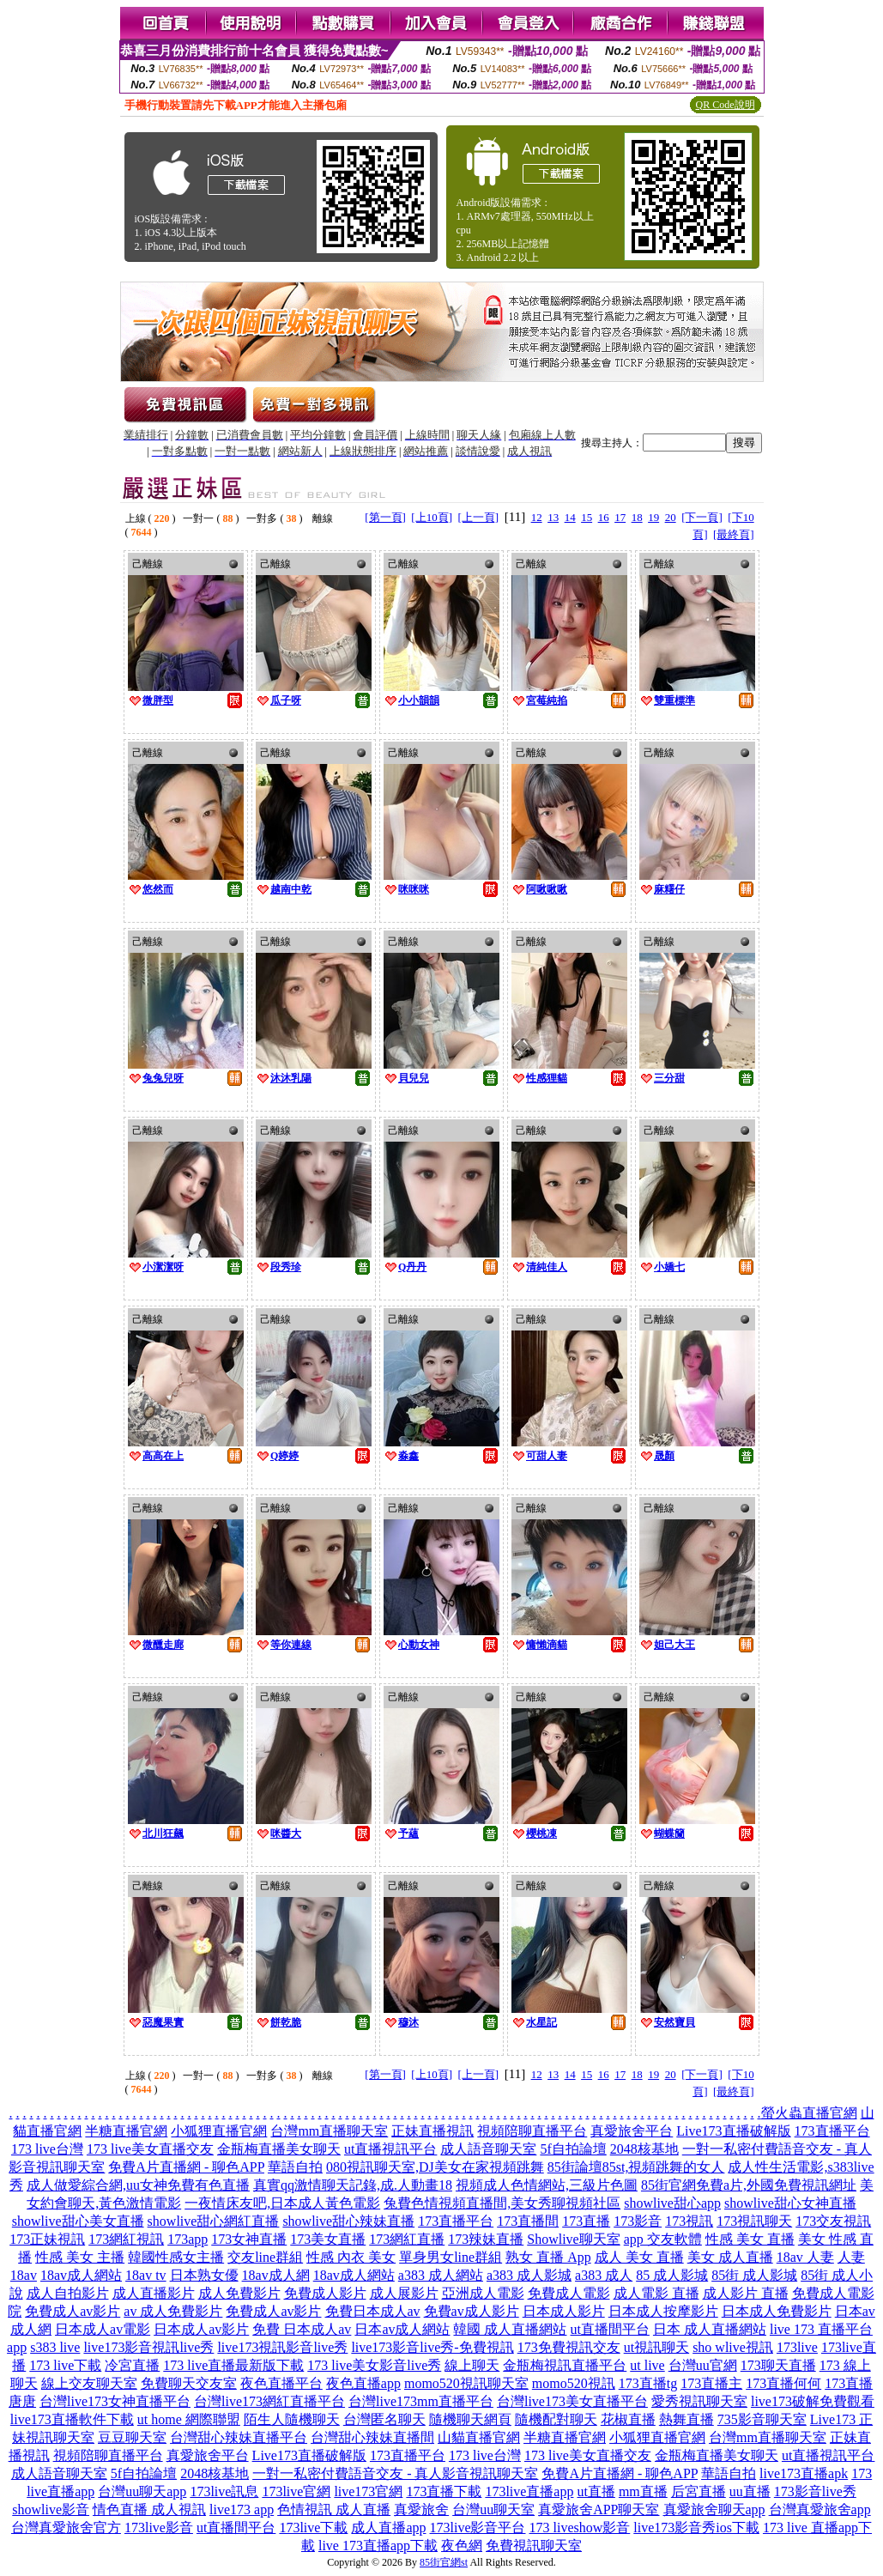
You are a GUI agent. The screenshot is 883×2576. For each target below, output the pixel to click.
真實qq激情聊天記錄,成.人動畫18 (352, 2185)
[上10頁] (431, 517)
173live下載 (313, 2527)
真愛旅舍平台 (631, 2131)
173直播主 (711, 2383)
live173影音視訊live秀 (148, 2347)
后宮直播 (698, 2491)
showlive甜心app (672, 2203)
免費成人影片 (325, 2293)
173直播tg (648, 2383)
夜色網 (461, 2545)
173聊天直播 (778, 2365)
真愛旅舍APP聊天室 (598, 2509)
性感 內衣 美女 (351, 2257)
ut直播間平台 (609, 2329)
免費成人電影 (569, 2293)
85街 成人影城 (754, 2275)
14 (570, 517)
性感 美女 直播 (750, 2239)
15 (586, 517)
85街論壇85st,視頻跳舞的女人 (636, 2167)
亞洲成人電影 (483, 2293)
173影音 (638, 2221)
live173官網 (368, 2491)
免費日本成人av (372, 2311)
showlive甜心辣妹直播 (348, 2221)
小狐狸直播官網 (219, 2131)
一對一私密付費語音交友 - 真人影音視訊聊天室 (395, 2473)
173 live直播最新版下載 (233, 2365)
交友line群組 (265, 2257)
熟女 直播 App (548, 2257)
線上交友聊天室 (89, 2383)
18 (637, 517)
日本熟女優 (204, 2275)
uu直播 (750, 2491)
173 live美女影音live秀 (374, 2365)
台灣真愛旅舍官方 (66, 2527)
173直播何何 (783, 2383)
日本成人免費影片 (777, 2311)
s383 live (55, 2347)
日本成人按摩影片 (663, 2311)
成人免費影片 (239, 2293)
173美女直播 (328, 2239)
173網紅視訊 (126, 2239)
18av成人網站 (81, 2275)
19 (653, 517)
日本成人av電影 (102, 2329)
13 (553, 517)
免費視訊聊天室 (534, 2545)
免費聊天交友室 (189, 2383)
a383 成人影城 (529, 2275)
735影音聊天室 (762, 2419)
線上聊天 (472, 2365)
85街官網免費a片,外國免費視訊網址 (748, 2185)
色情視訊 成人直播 (333, 2509)
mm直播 (643, 2491)
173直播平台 (832, 2131)
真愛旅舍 (421, 2509)
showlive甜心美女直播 (78, 2221)
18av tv (145, 2275)
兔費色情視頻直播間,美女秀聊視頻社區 (502, 2203)
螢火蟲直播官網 (809, 2113)
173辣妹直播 (485, 2239)
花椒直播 (628, 2419)
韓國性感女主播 (176, 2257)
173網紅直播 (407, 2239)
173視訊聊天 (754, 2221)
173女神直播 (249, 2239)
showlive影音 (50, 2509)
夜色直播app (363, 2383)
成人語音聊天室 (488, 2149)
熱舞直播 (686, 2419)
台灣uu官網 (702, 2365)
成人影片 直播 (746, 2293)
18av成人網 (276, 2275)
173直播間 (528, 2221)
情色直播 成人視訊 (149, 2509)
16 (603, 517)
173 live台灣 (47, 2149)
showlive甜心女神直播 (790, 2203)
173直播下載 (443, 2491)
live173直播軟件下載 (72, 2419)
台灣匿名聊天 (384, 2419)
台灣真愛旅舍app (820, 2509)
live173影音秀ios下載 (696, 2527)
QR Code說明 (725, 105)
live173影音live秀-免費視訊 (432, 2347)
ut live (647, 2365)
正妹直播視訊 (432, 2131)
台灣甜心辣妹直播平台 (238, 2437)
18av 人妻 (805, 2257)
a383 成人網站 (440, 2275)
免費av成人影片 (471, 2311)
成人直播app (388, 2527)
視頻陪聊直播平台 (532, 2131)
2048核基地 (644, 2149)
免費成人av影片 (72, 2311)
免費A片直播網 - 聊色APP (186, 2167)
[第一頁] (385, 517)
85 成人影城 (672, 2275)
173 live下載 (65, 2365)
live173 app (241, 2509)
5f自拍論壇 (573, 2149)
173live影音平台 (478, 2527)
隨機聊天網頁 (470, 2419)
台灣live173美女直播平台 (572, 2401)
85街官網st (444, 2562)
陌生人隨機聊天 (292, 2419)
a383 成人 (603, 2275)
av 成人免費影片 (173, 2311)
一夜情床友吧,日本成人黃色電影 (282, 2203)
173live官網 (296, 2491)
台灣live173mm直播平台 (420, 2401)
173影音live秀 (815, 2491)
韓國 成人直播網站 (509, 2329)
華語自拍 (295, 2167)
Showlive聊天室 (573, 2239)
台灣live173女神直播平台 (115, 2401)
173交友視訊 (833, 2221)
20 (670, 517)
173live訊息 (224, 2491)
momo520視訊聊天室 (466, 2383)
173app (187, 2239)
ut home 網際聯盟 (188, 2419)
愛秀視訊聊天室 (699, 2401)
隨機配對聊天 (556, 2419)
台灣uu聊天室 (493, 2509)
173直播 (586, 2221)
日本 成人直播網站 (709, 2329)
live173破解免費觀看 (812, 2401)
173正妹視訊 (47, 2239)
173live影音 (158, 2527)
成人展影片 (404, 2293)
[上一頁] (478, 517)
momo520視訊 (573, 2383)
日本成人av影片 (201, 2329)
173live (797, 2347)
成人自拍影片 (68, 2293)
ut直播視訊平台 (390, 2149)
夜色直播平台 (281, 2383)
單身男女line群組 (450, 2257)
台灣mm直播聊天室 (329, 2131)
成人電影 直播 (656, 2293)
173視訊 (689, 2221)
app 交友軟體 (663, 2239)
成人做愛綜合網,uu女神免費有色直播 (138, 2185)
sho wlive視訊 (732, 2347)
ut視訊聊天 (656, 2347)
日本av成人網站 (402, 2329)
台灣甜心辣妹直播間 (372, 2437)
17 (620, 517)
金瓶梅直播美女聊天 (279, 2149)
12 (536, 517)
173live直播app (529, 2491)
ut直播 (595, 2491)
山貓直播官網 (479, 2437)
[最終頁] (733, 534)
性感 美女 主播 (79, 2257)
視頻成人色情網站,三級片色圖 (547, 2185)
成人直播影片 (153, 2293)
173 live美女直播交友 (150, 2149)
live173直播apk (803, 2473)
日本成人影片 (564, 2311)
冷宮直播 (132, 2365)
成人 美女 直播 (639, 2257)
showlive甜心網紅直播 (214, 2221)
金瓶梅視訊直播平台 (564, 2365)
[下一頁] (702, 517)
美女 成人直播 (730, 2257)
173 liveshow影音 (580, 2527)
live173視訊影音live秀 (282, 2347)
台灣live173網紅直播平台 (269, 2401)
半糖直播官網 (126, 2131)
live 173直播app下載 (378, 2545)
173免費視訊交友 (568, 2347)
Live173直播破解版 (733, 2131)
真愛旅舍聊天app (714, 2509)
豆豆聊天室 (132, 2437)
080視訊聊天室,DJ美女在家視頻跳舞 (435, 2167)
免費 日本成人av (301, 2329)
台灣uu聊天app (142, 2491)
